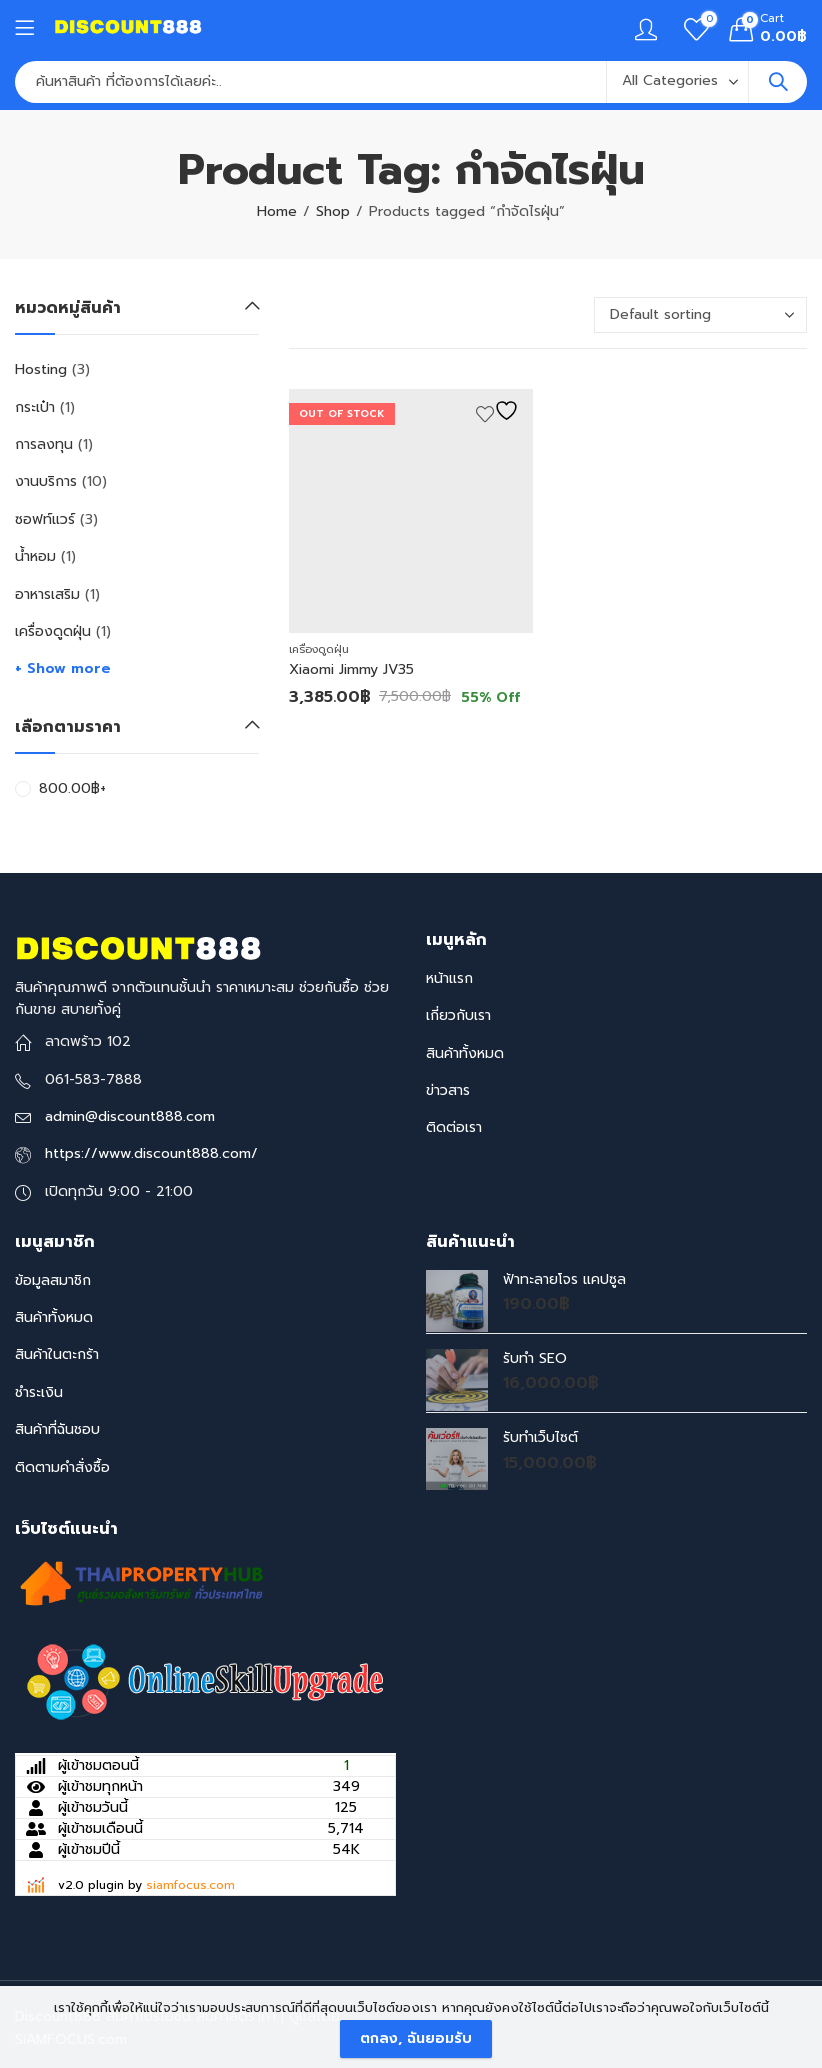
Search (778, 82)
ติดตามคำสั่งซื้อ (62, 1467)
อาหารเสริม (47, 594)
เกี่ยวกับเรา (458, 1015)
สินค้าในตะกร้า (57, 1354)
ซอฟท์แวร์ (45, 519)
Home (277, 211)
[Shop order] (700, 315)
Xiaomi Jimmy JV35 (351, 669)
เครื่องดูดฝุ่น (319, 649)
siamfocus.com (190, 1885)
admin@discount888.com (130, 1116)
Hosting (41, 369)
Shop (333, 211)
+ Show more (63, 668)
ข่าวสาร (448, 1090)
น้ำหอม (35, 556)
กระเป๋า (35, 407)
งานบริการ (46, 481)
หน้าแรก (449, 978)
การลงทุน (44, 444)
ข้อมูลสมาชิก (53, 1280)
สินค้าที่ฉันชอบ (57, 1429)
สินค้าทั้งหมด (465, 1053)
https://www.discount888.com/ (151, 1153)
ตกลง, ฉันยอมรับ (416, 2038)
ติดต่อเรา (454, 1127)
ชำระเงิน (39, 1392)
